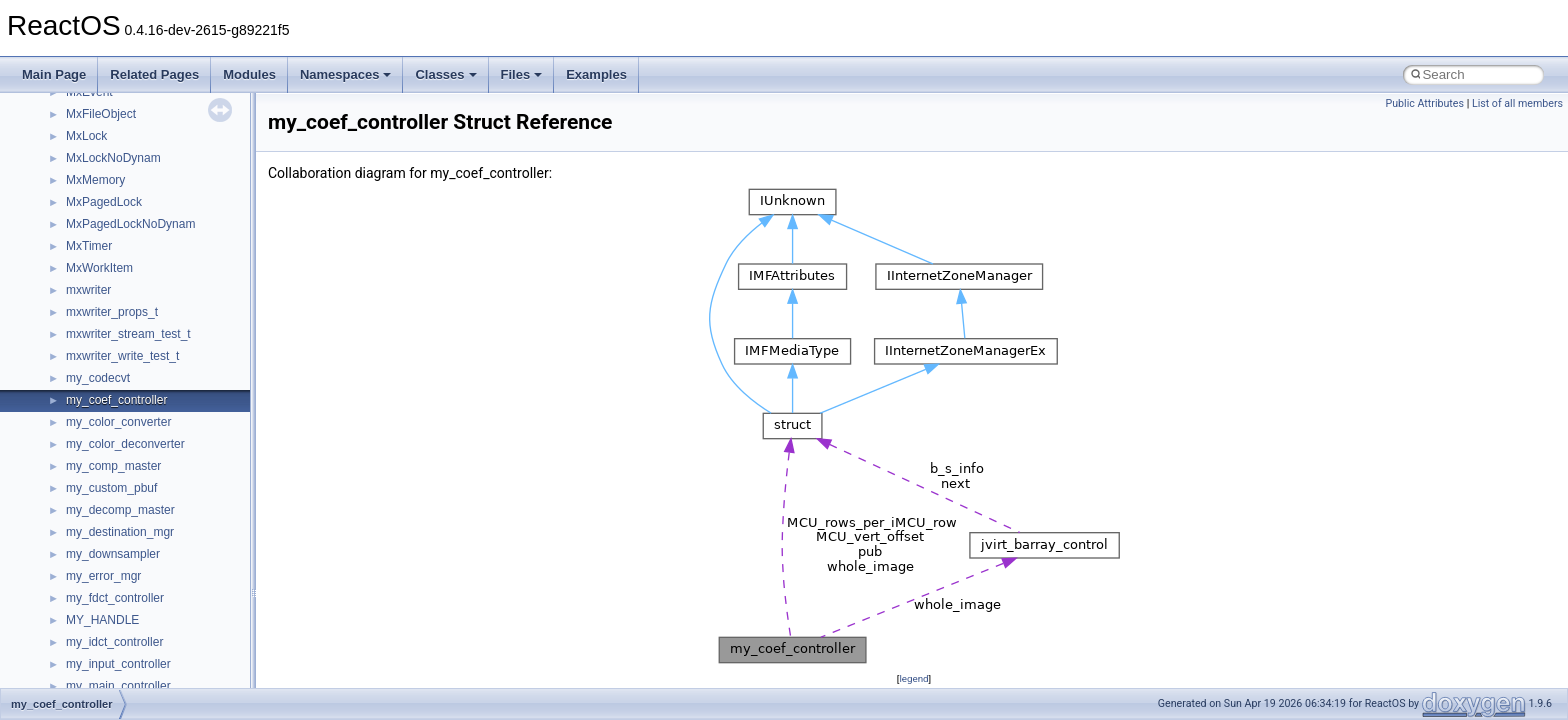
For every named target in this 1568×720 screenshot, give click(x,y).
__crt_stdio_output (115, 491)
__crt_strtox (97, 513)
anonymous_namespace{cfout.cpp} (159, 601)
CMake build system (88, 95)
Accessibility (98, 535)
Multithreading (71, 227)
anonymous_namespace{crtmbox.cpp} (168, 623)
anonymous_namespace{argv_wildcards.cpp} (186, 579)
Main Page (54, 74)
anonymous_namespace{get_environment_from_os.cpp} (216, 667)
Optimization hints (81, 249)
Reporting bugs (74, 161)
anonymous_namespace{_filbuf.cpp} (162, 557)
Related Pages (154, 74)
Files (522, 74)
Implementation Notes (92, 271)
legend (913, 678)
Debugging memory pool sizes (114, 139)
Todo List (58, 337)
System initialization (86, 205)
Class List (76, 447)
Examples (596, 74)
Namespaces (346, 74)
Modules (249, 74)
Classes (445, 74)
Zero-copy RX (71, 183)
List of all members (1517, 103)
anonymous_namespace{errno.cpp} (160, 645)
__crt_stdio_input (111, 469)
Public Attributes (1424, 103)
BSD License (68, 293)
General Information (87, 315)
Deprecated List (76, 359)
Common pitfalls (77, 117)
